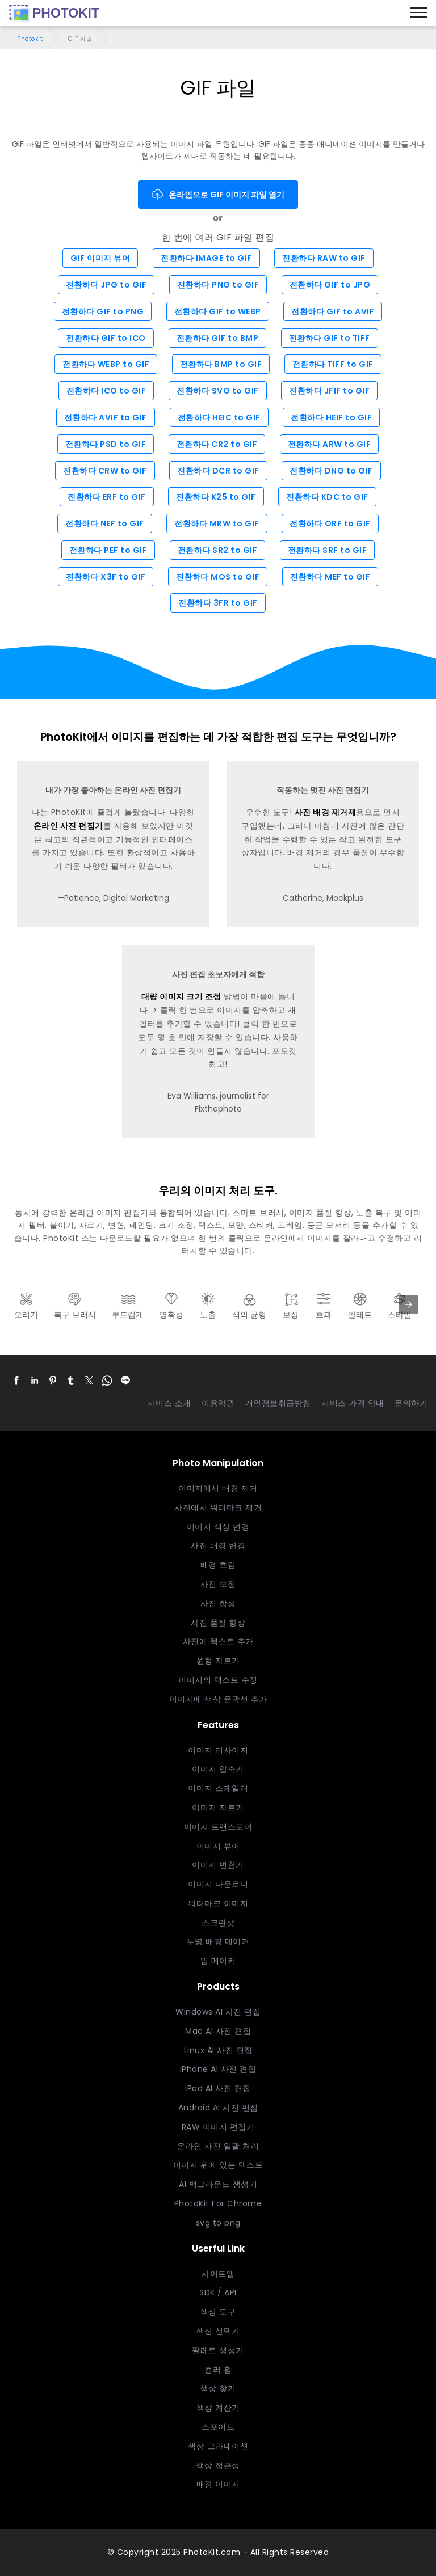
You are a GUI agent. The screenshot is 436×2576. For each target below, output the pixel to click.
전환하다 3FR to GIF (218, 603)
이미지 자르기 (218, 1807)
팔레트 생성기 (218, 2350)
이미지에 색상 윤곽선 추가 (218, 1699)
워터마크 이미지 (218, 1903)
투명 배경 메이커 (218, 1941)
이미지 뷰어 (218, 1846)
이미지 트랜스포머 (218, 1826)
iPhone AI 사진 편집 (218, 2069)
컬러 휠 (218, 2369)
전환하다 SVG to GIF (218, 390)
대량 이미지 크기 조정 (181, 996)
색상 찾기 (218, 2388)
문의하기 (411, 1403)
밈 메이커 (218, 1960)
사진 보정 (218, 1584)
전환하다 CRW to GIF (105, 470)
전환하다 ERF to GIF (107, 496)
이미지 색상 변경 (218, 1526)
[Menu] (418, 13)
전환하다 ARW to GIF (329, 444)
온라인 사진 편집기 (68, 825)
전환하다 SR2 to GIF (218, 550)
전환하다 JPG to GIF (106, 284)
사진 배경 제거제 (326, 812)
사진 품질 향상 (218, 1622)
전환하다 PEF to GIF (108, 550)
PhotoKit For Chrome (218, 2203)
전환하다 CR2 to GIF (217, 444)
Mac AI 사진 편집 (218, 2031)
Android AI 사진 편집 (218, 2107)
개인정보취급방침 (278, 1403)
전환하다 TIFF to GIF (333, 364)
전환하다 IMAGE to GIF (206, 258)
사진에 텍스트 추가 (218, 1641)
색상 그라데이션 (218, 2446)
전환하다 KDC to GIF (327, 496)
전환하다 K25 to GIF (216, 496)
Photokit (30, 39)
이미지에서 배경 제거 (218, 1488)
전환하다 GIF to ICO (106, 338)
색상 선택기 (218, 2331)
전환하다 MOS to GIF (218, 576)
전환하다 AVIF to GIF (105, 417)
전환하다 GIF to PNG (103, 311)
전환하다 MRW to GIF (216, 523)
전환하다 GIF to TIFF (329, 338)
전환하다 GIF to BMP (218, 338)
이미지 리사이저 (218, 1750)
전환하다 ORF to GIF (330, 523)
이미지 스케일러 (218, 1788)
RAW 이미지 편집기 (218, 2126)
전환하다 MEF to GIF (330, 576)
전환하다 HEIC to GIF (219, 417)
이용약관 (218, 1403)
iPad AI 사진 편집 (218, 2088)
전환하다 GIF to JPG (330, 284)
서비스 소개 (169, 1403)
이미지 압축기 (218, 1769)
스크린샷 (218, 1922)
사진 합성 (218, 1603)
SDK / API (218, 2292)
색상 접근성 (218, 2465)
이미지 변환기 (218, 1864)
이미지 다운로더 (218, 1884)
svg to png (218, 2222)
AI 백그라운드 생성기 (218, 2184)
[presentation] (408, 1304)
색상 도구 (218, 2311)
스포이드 (218, 2427)
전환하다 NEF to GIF (104, 523)
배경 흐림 (218, 1564)
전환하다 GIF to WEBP (217, 311)
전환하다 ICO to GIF (106, 390)
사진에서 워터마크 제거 (218, 1507)
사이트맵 (218, 2273)
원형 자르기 (218, 1660)
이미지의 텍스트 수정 (218, 1680)
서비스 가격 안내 (352, 1403)
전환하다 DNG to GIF (331, 470)
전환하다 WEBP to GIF (105, 364)
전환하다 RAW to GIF (324, 258)
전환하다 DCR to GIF (218, 470)
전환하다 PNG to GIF (218, 284)
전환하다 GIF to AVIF (332, 311)
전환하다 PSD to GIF (105, 444)
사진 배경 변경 (218, 1545)
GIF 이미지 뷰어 (100, 258)
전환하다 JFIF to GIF (329, 390)
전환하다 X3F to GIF (106, 576)
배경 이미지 (218, 2484)
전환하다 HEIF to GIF (331, 417)
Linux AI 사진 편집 (218, 2050)
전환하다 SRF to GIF (327, 550)
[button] (16, 1380)
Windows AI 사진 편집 (218, 2011)
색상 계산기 (218, 2407)
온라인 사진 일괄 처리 (218, 2146)
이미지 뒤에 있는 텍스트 (218, 2164)
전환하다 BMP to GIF (221, 364)
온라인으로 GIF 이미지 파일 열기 (218, 194)
